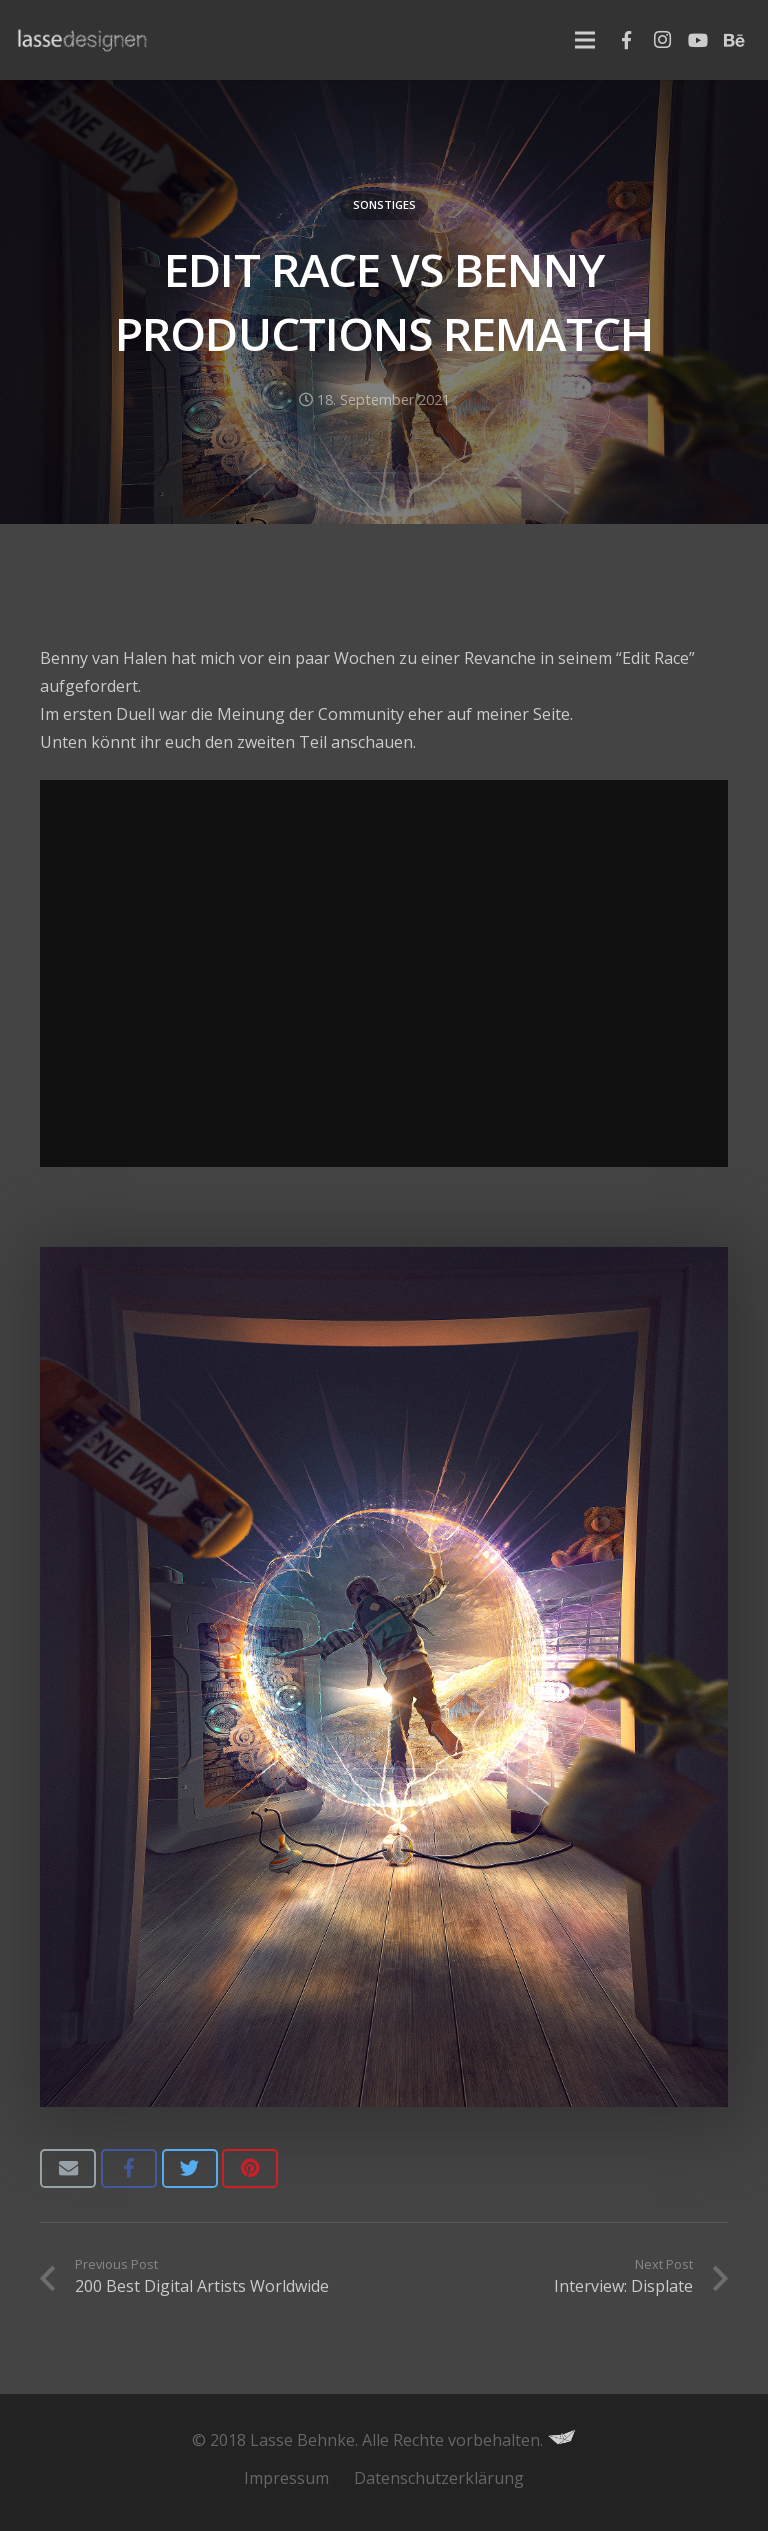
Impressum (286, 2478)
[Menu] (585, 40)
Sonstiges (384, 204)
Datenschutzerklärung (439, 2478)
